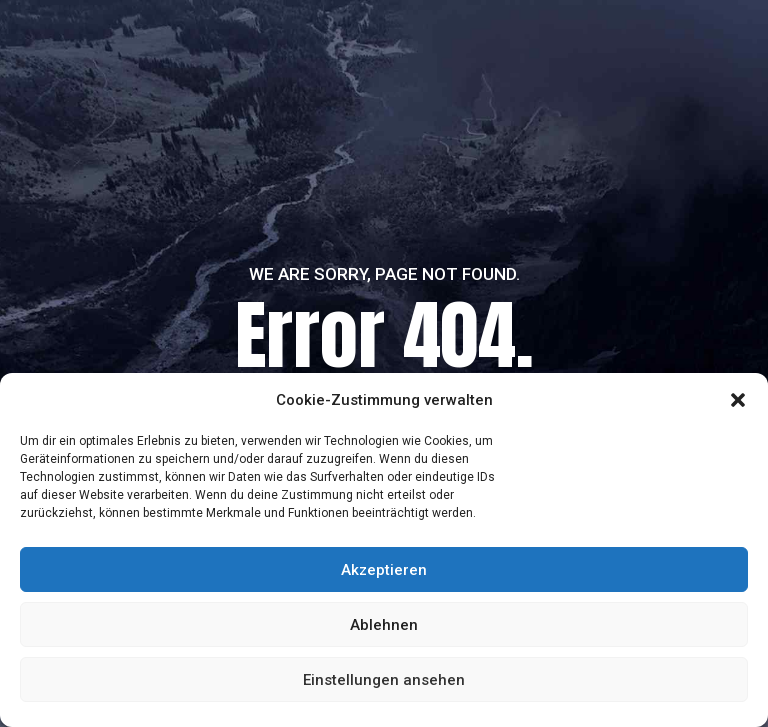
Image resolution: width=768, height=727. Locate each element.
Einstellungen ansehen (384, 680)
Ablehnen (384, 625)
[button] (738, 400)
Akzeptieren (384, 570)
